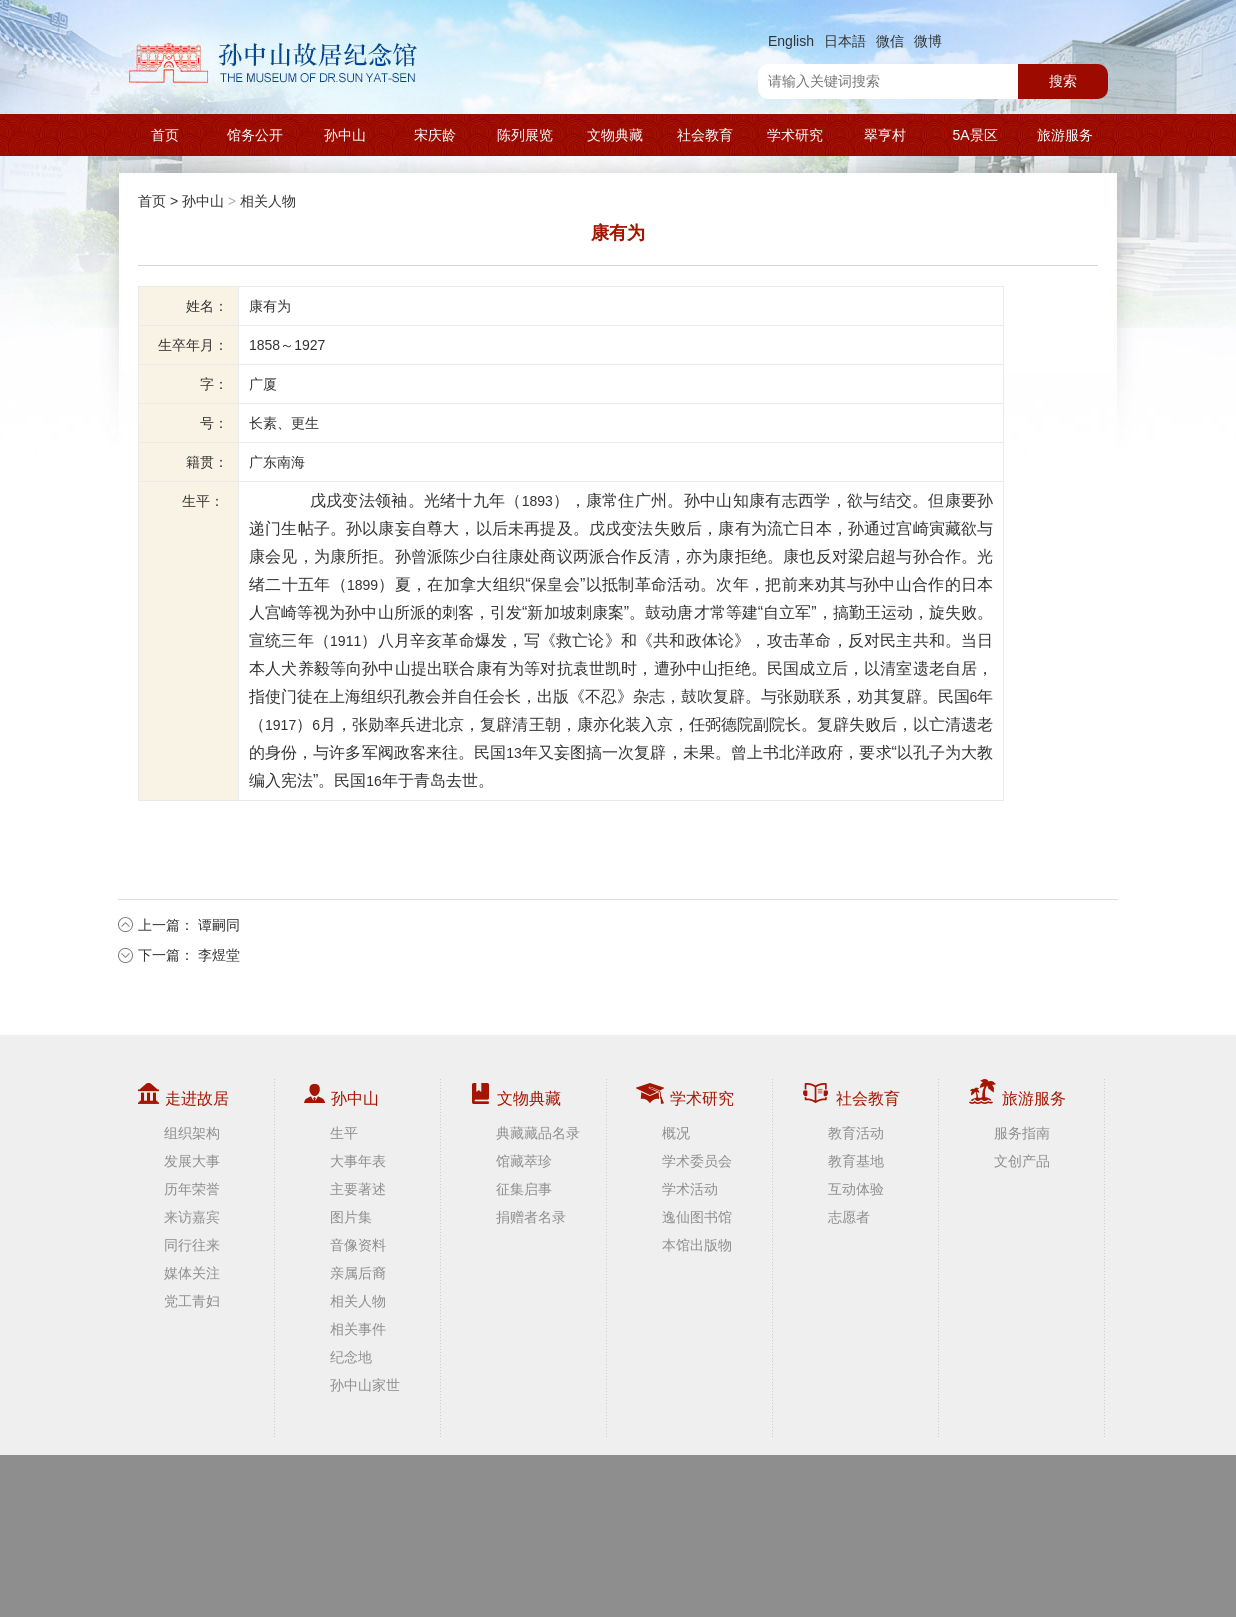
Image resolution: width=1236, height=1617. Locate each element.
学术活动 (690, 1189)
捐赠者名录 (531, 1217)
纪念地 (351, 1357)
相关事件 (358, 1329)
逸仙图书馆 (697, 1217)
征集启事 (524, 1189)
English (791, 41)
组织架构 (192, 1133)
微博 (928, 41)
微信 (890, 41)
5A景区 (974, 135)
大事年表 (358, 1161)
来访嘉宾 (192, 1217)
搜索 (1063, 81)
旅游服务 (1065, 135)
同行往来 (192, 1245)
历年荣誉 (192, 1189)
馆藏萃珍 (524, 1161)
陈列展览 (525, 135)
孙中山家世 (365, 1385)
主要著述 (358, 1189)
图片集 (351, 1217)
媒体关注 (192, 1273)
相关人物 (268, 201)
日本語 (845, 41)
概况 (676, 1133)
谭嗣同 (219, 925)
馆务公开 (255, 135)
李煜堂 (219, 955)
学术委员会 (697, 1161)
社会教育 (705, 135)
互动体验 (856, 1189)
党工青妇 (192, 1301)
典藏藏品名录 (538, 1133)
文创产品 (1022, 1161)
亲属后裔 (358, 1273)
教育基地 (856, 1161)
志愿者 (849, 1217)
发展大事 (192, 1161)
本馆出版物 (697, 1245)
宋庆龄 (435, 135)
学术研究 (795, 135)
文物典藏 (615, 135)
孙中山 (345, 135)
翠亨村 (885, 135)
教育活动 (856, 1133)
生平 (344, 1133)
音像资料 (358, 1245)
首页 (165, 135)
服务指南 (1022, 1133)
